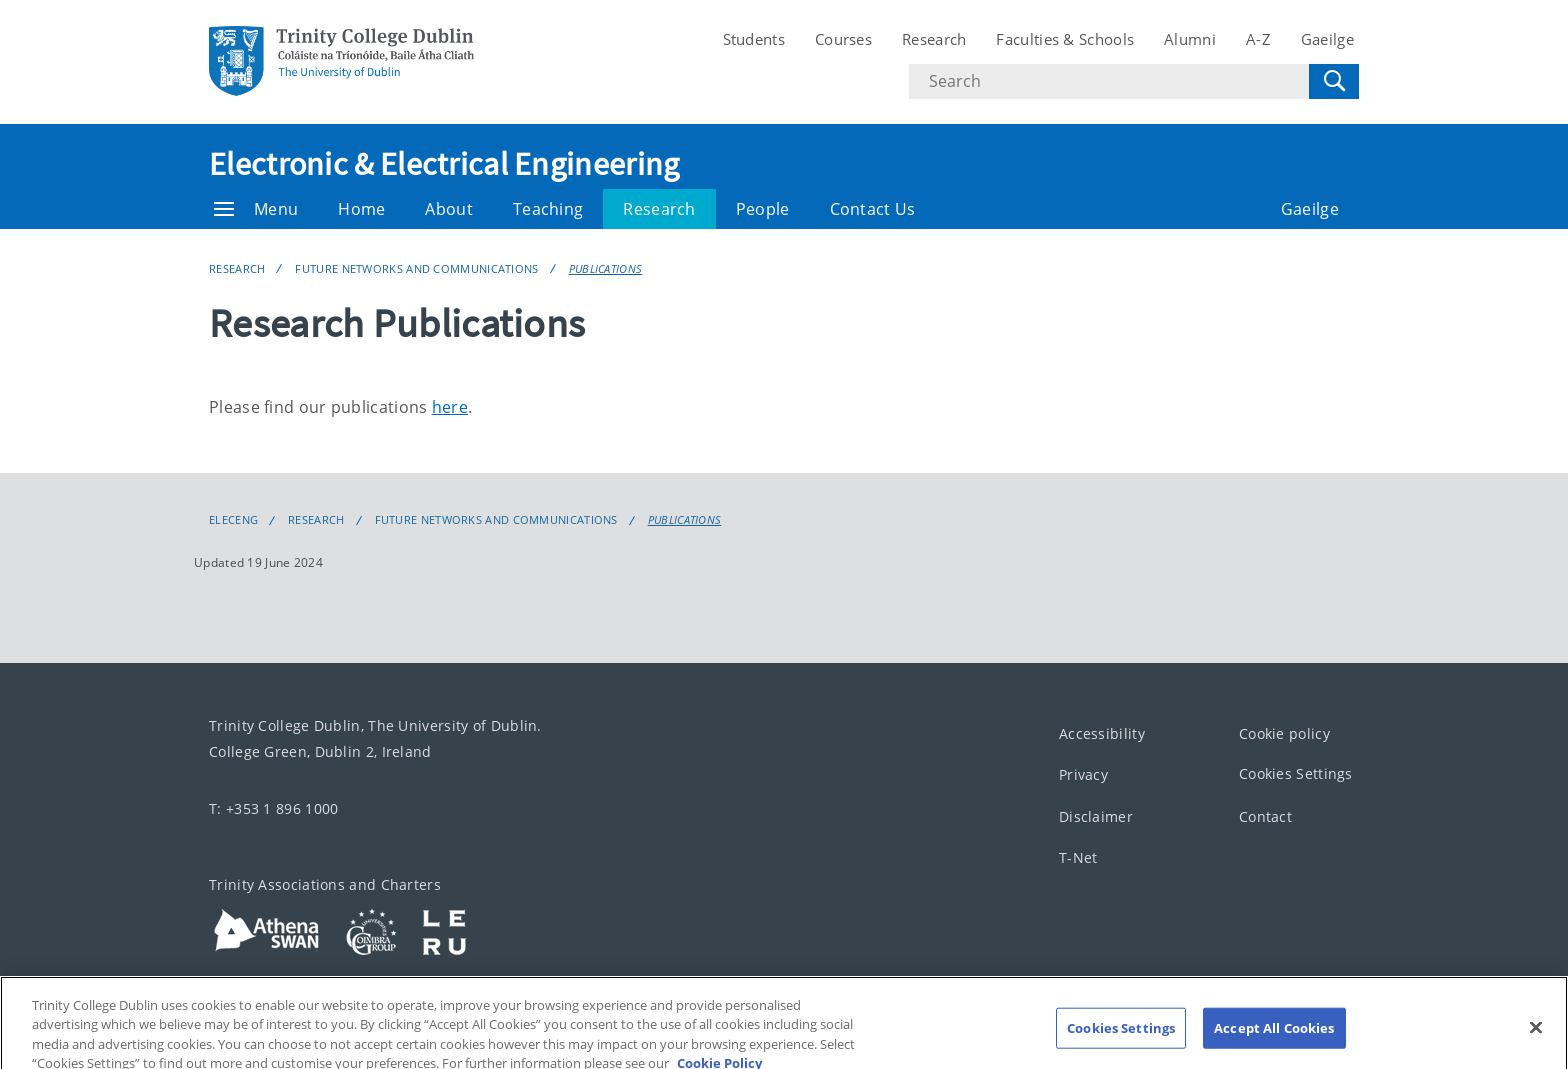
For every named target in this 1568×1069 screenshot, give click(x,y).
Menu (256, 209)
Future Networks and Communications (416, 268)
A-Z (1258, 39)
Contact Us (873, 209)
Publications (606, 268)
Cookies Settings (1296, 773)
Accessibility (1102, 733)
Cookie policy (1284, 733)
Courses (843, 39)
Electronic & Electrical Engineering (444, 164)
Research (934, 39)
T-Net (1078, 857)
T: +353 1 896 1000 (273, 808)
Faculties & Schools (1065, 39)
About (449, 209)
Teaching (548, 209)
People (763, 209)
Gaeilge (1327, 39)
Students (754, 39)
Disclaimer (1096, 816)
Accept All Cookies (1274, 1040)
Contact (1265, 816)
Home (361, 209)
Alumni (1190, 39)
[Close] (1536, 1040)
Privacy (1083, 774)
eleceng (233, 520)
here (450, 407)
